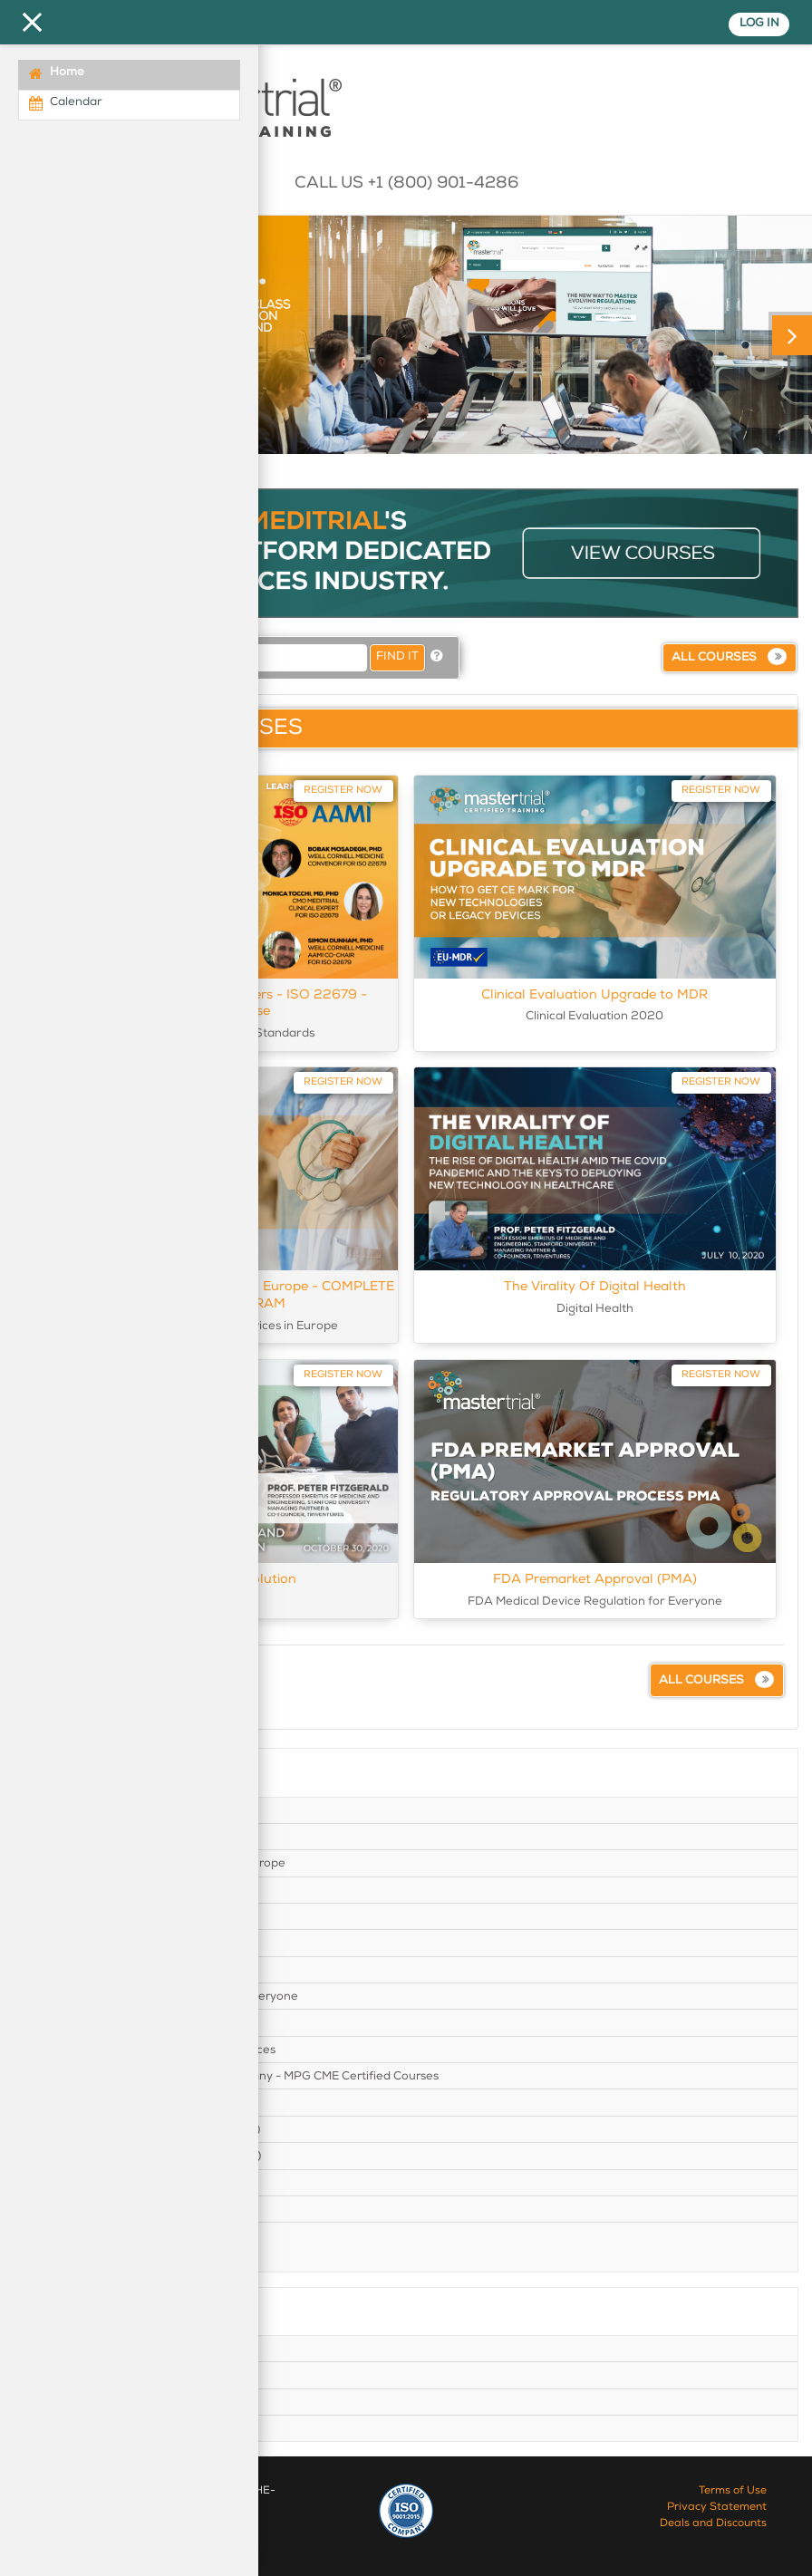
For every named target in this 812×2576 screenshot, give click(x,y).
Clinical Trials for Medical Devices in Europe (154, 1863)
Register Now (343, 790)
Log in (757, 24)
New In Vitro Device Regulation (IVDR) (141, 2129)
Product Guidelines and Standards (130, 2209)
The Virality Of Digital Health (595, 1286)
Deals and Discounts (713, 2524)
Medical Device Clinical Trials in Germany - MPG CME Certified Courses (231, 2075)
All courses (714, 658)
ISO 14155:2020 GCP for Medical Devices (149, 2049)
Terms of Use (733, 2491)
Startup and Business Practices (121, 2235)
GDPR (51, 2023)
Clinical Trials (70, 1836)
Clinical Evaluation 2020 (103, 1810)
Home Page (67, 2348)
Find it (397, 657)
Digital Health (72, 1942)
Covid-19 (59, 1916)
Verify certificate (80, 2428)
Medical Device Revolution (108, 2103)
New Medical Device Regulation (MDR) (142, 2155)
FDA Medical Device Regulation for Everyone (160, 1996)
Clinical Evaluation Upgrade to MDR (594, 995)
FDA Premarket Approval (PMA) (595, 1579)
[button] (437, 657)
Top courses (67, 2376)
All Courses (65, 2402)
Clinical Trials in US (86, 1890)
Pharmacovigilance (88, 2182)
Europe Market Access (96, 1969)
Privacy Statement (717, 2508)
